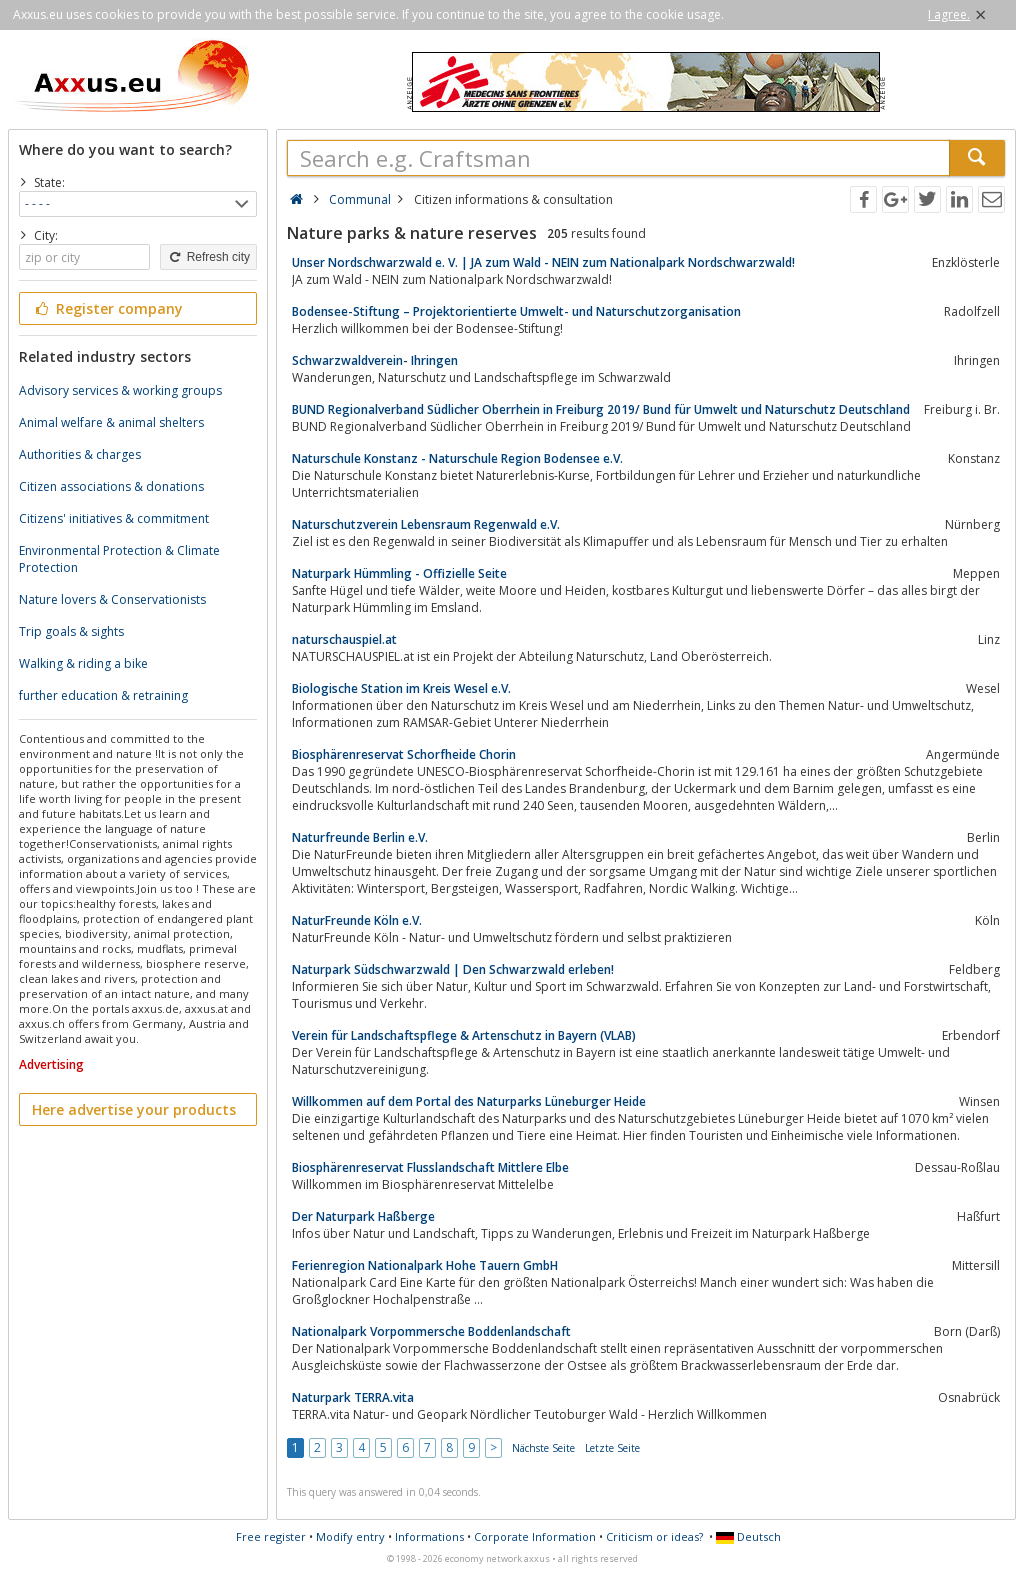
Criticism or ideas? (654, 1536)
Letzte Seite (612, 1448)
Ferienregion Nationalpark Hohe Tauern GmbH (425, 1265)
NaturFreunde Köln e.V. (357, 920)
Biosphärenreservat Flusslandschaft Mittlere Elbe (430, 1167)
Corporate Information (535, 1536)
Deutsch (748, 1536)
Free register (271, 1536)
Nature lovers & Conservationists (112, 599)
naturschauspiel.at (344, 639)
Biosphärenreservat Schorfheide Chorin (404, 754)
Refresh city (208, 257)
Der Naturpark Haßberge (363, 1216)
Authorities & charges (80, 454)
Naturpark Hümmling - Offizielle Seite (399, 573)
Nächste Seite (543, 1448)
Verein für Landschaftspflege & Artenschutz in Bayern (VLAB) (464, 1035)
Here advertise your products (134, 1109)
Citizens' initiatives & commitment (114, 518)
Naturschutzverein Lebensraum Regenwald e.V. (426, 524)
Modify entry (350, 1536)
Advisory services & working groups (120, 390)
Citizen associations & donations (111, 486)
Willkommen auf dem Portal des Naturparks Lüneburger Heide (469, 1101)
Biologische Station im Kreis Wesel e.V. (401, 688)
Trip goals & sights (71, 631)
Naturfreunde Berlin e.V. (360, 837)
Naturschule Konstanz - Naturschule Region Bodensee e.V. (457, 458)
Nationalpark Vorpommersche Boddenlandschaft (431, 1331)
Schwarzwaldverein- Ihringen (375, 360)
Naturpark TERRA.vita (353, 1397)
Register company (107, 308)
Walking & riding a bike (83, 663)
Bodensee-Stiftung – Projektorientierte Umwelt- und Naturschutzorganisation (516, 311)
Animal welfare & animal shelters (111, 422)
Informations (429, 1536)
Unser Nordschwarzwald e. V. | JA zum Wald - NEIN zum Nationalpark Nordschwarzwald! (543, 262)
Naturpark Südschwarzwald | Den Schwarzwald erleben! (453, 969)
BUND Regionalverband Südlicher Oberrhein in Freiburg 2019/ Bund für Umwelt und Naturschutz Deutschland (601, 409)
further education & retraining (103, 695)
